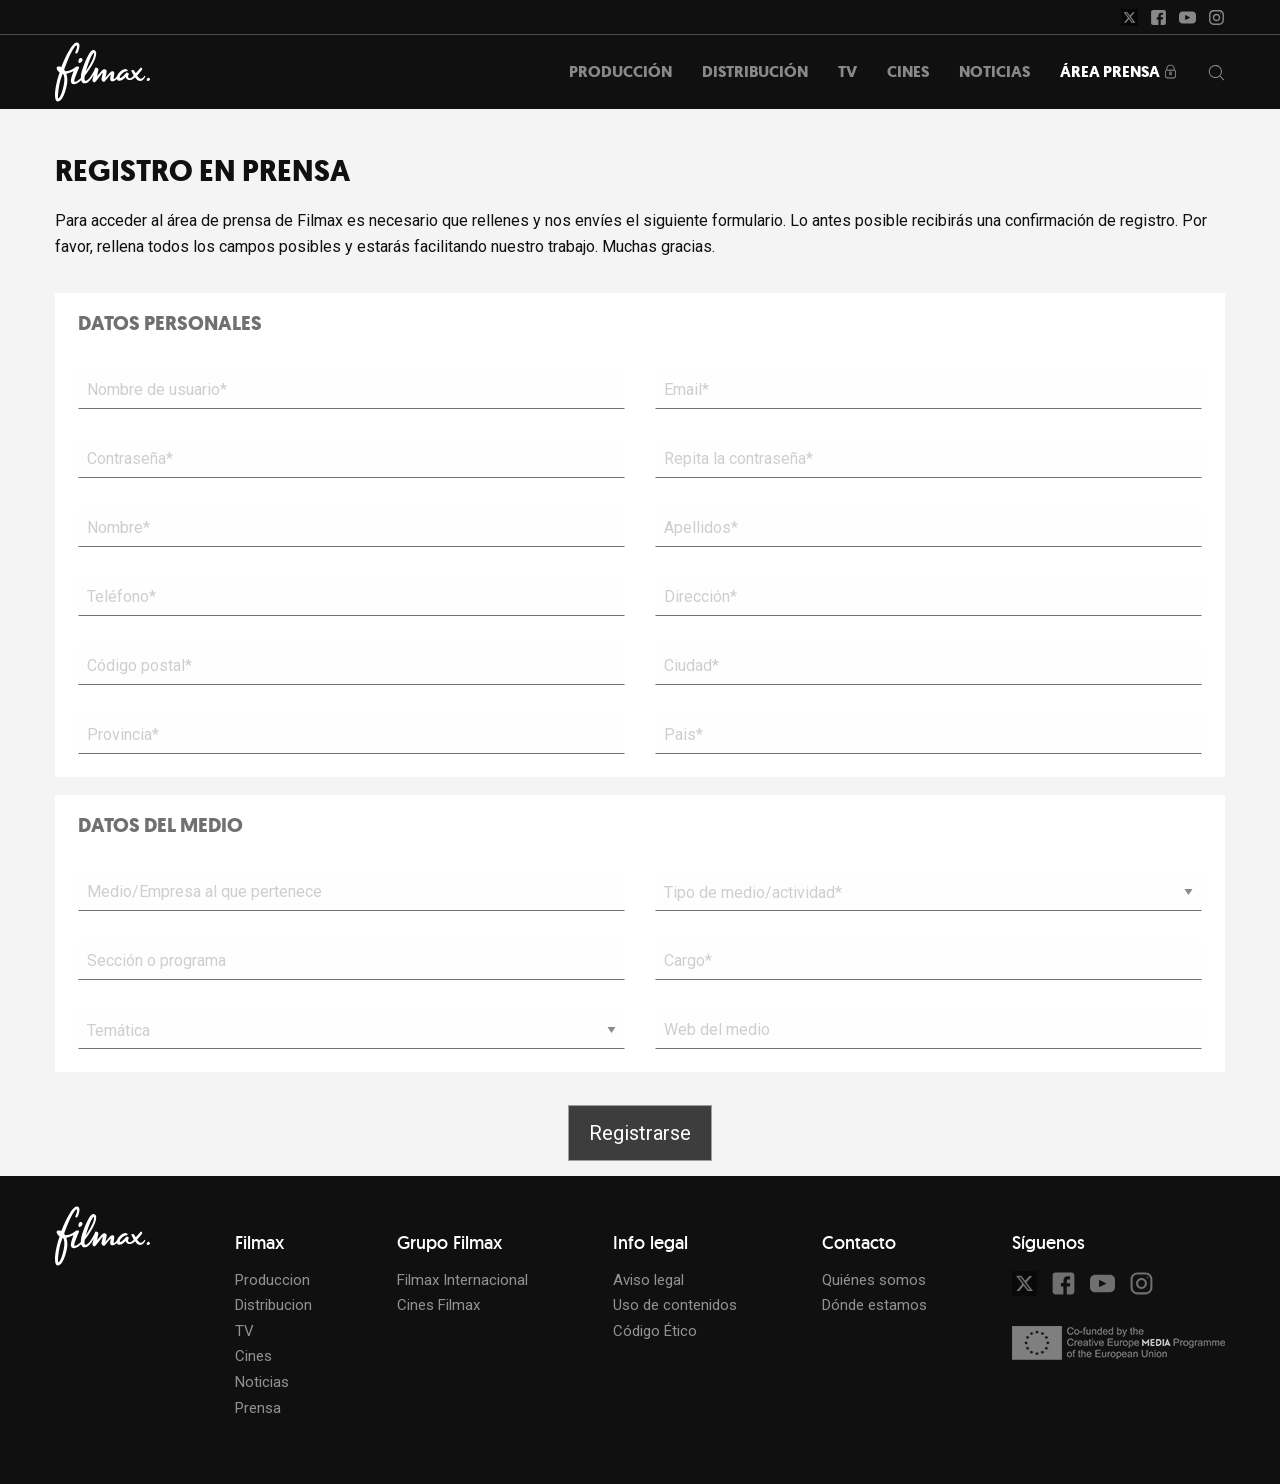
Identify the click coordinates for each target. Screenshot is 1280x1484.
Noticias (262, 1382)
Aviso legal (648, 1280)
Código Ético (655, 1331)
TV (244, 1331)
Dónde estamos (874, 1305)
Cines (253, 1356)
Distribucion (273, 1305)
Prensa (258, 1408)
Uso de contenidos (675, 1305)
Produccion (272, 1280)
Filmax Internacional (462, 1280)
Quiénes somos (874, 1280)
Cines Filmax (438, 1305)
